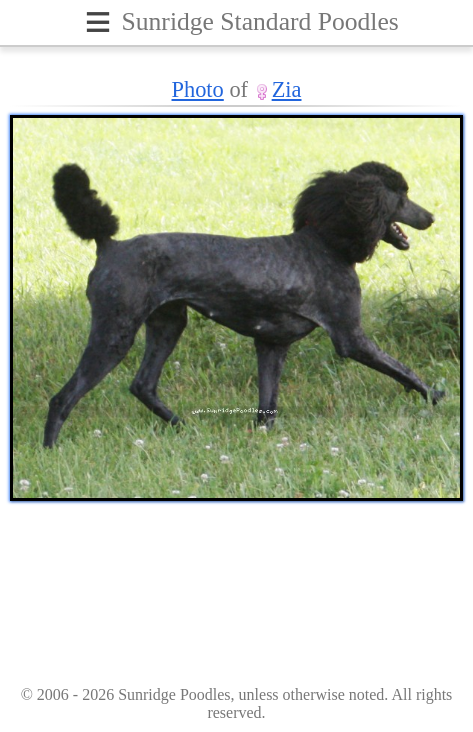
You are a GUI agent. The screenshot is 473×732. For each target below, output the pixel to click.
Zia (287, 89)
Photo (198, 89)
